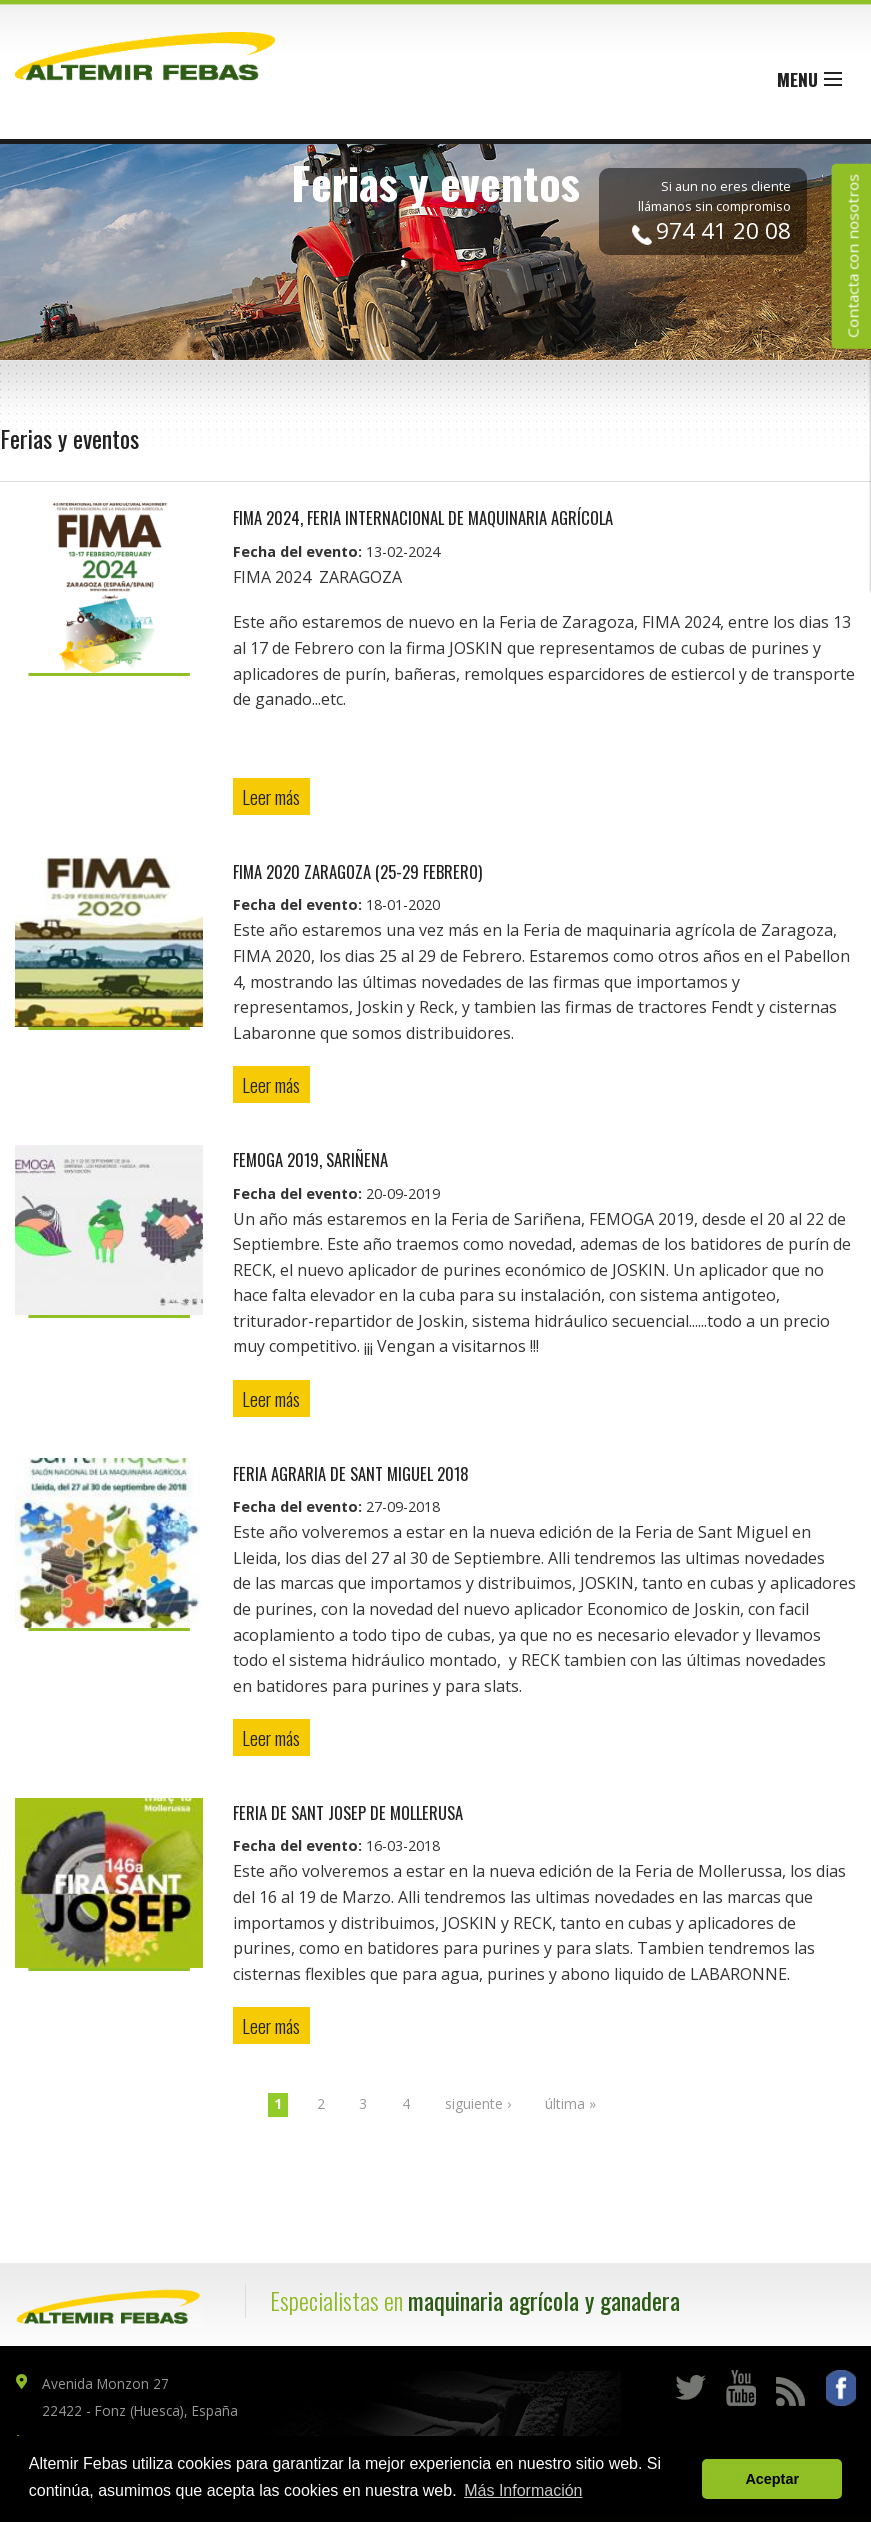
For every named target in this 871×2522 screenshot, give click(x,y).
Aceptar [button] (772, 2479)
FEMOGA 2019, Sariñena (310, 1159)
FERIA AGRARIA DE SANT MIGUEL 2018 (351, 1473)
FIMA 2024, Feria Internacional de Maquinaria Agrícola (423, 517)
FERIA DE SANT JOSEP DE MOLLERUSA (348, 1812)
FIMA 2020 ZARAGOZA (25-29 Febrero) (357, 871)
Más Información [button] (523, 2490)
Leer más (271, 796)
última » (570, 2103)
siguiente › (478, 2103)
